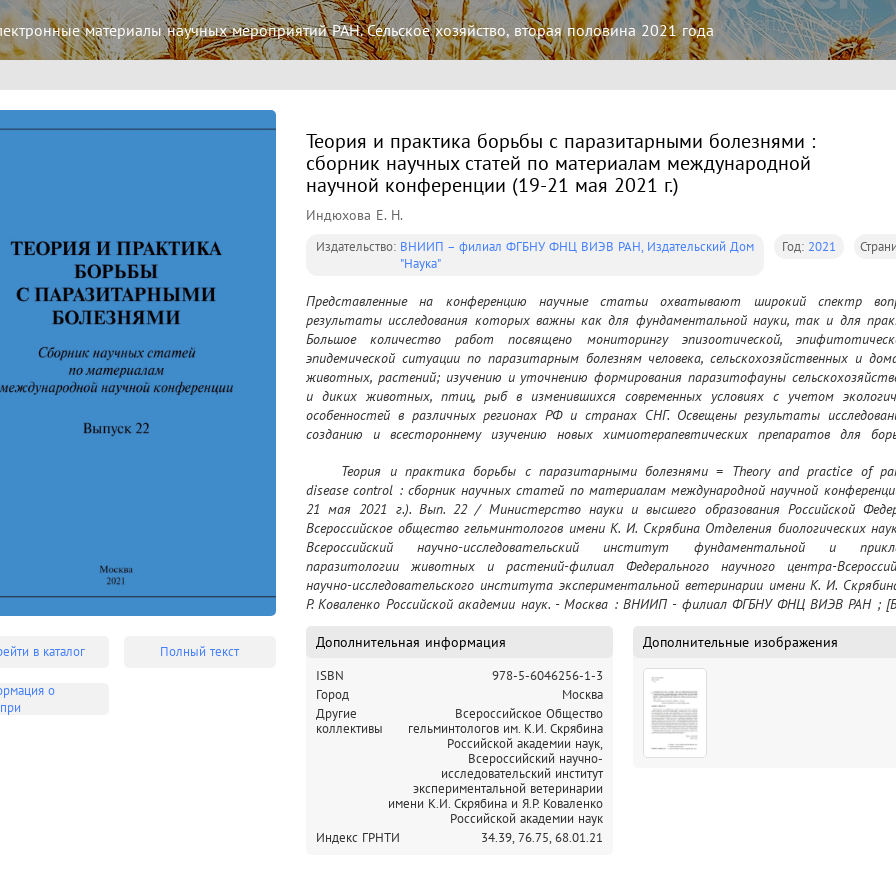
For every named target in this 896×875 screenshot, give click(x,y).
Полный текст (199, 651)
